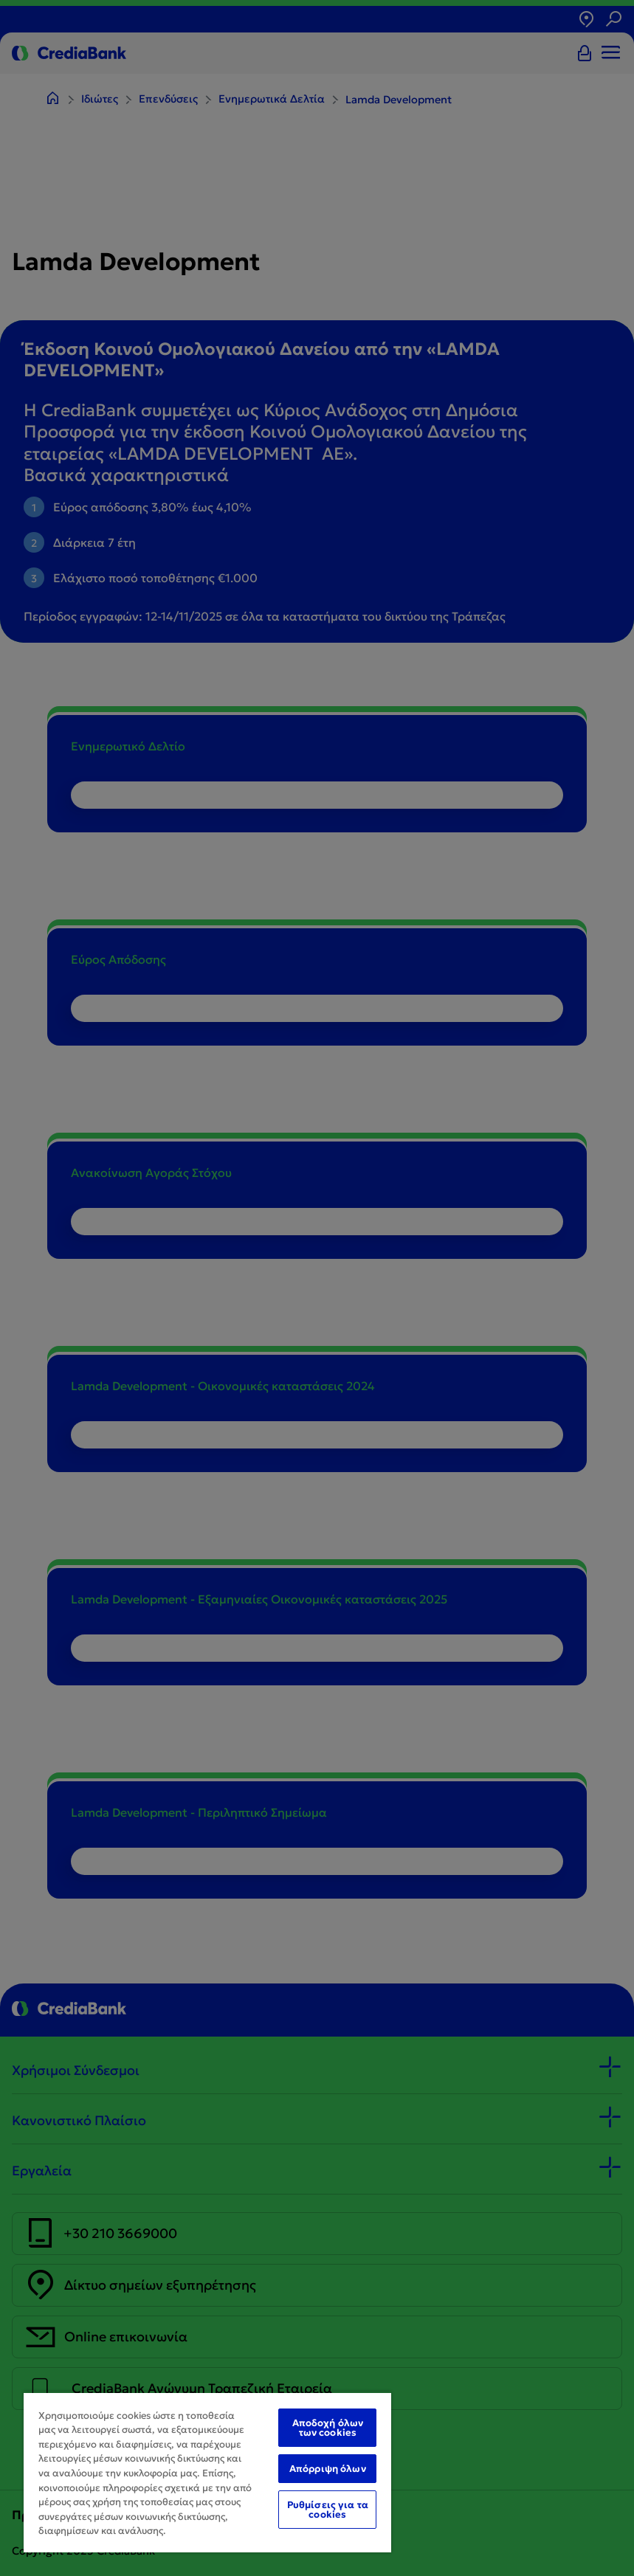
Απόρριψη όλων (327, 2468)
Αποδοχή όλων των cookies (328, 2428)
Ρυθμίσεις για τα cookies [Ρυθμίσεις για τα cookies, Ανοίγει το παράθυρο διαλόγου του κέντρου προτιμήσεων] (327, 2510)
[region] (207, 2472)
